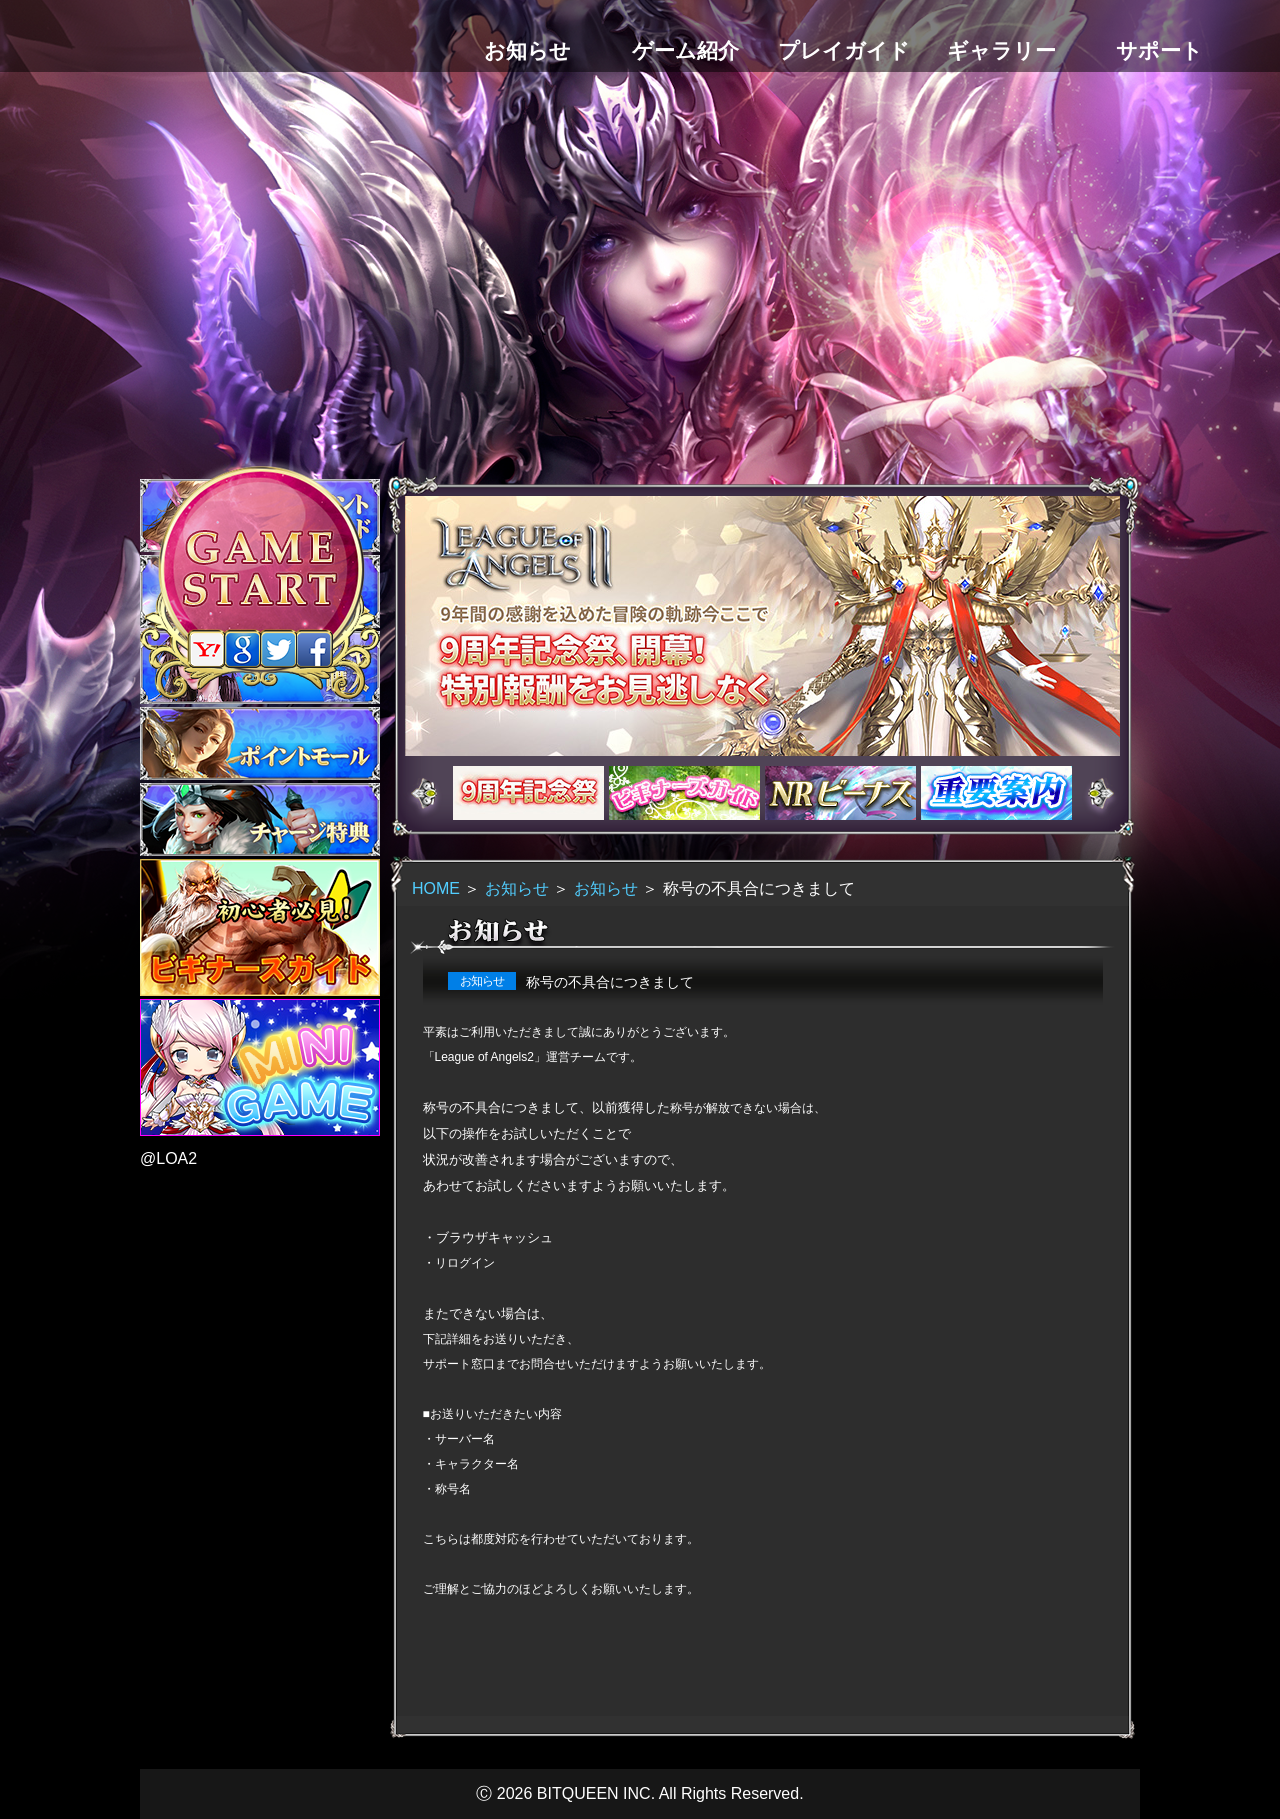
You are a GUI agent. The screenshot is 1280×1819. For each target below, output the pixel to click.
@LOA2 (168, 1158)
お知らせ (517, 888)
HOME (436, 888)
